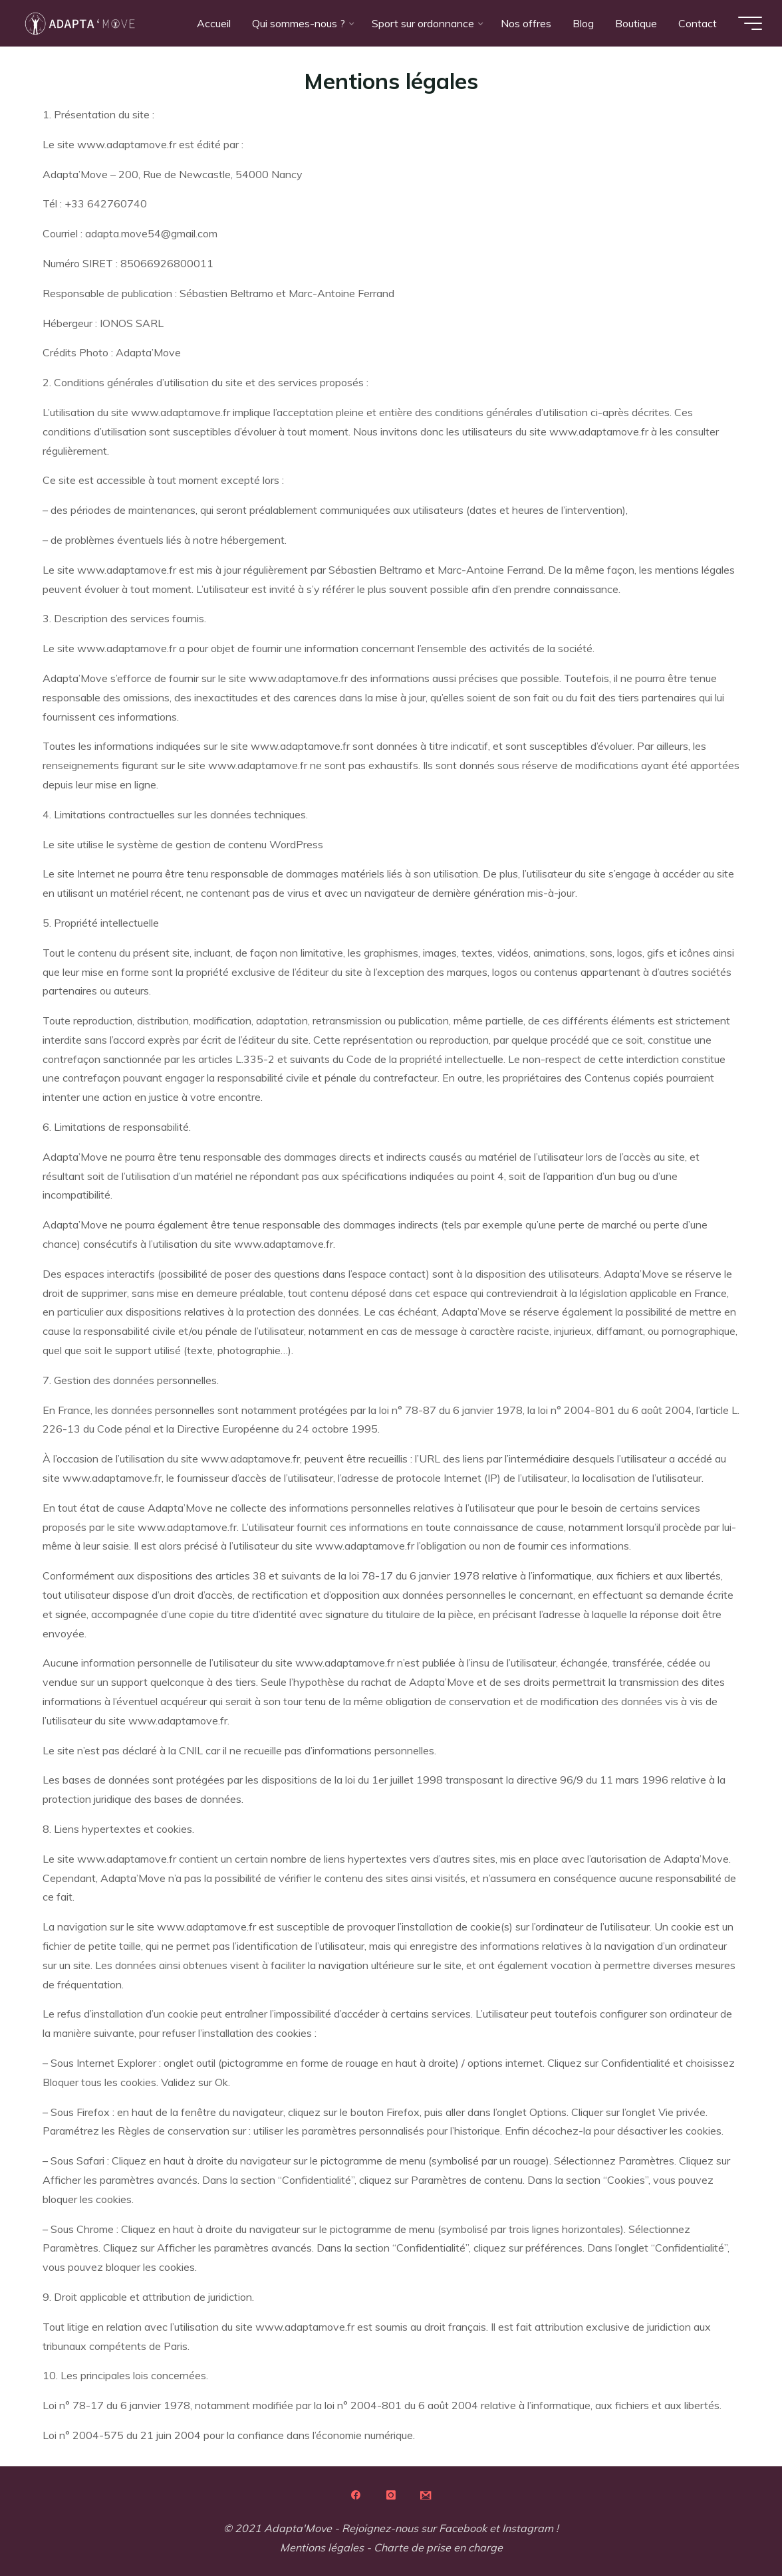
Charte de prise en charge (438, 2547)
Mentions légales (322, 2547)
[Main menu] (743, 23)
